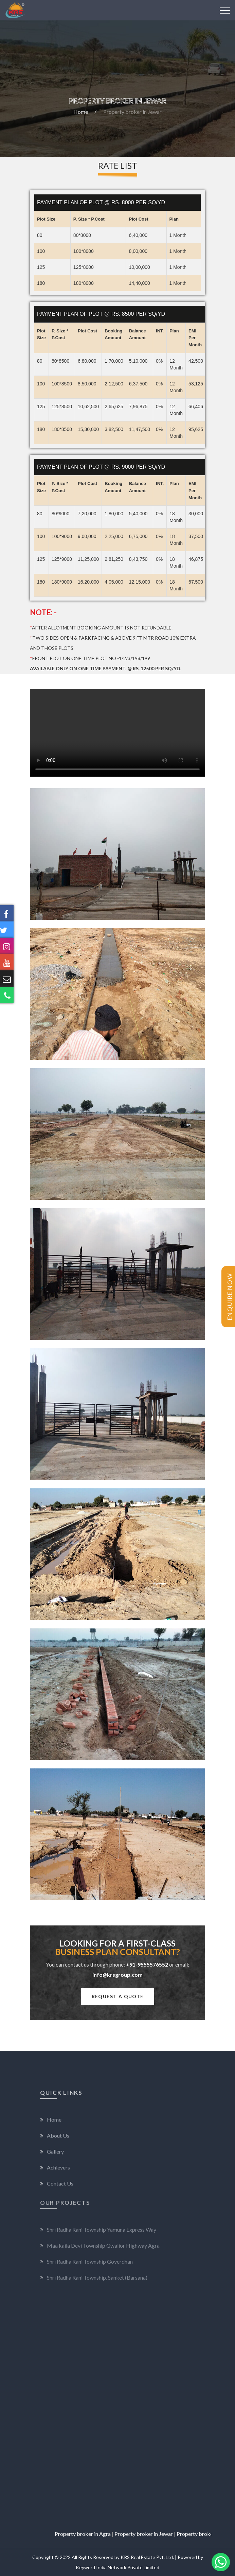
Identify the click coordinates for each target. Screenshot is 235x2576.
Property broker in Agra (101, 2533)
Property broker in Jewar (162, 2533)
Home (80, 111)
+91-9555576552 (147, 1964)
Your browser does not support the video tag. (117, 733)
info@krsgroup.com (117, 1974)
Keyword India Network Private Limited (117, 2567)
